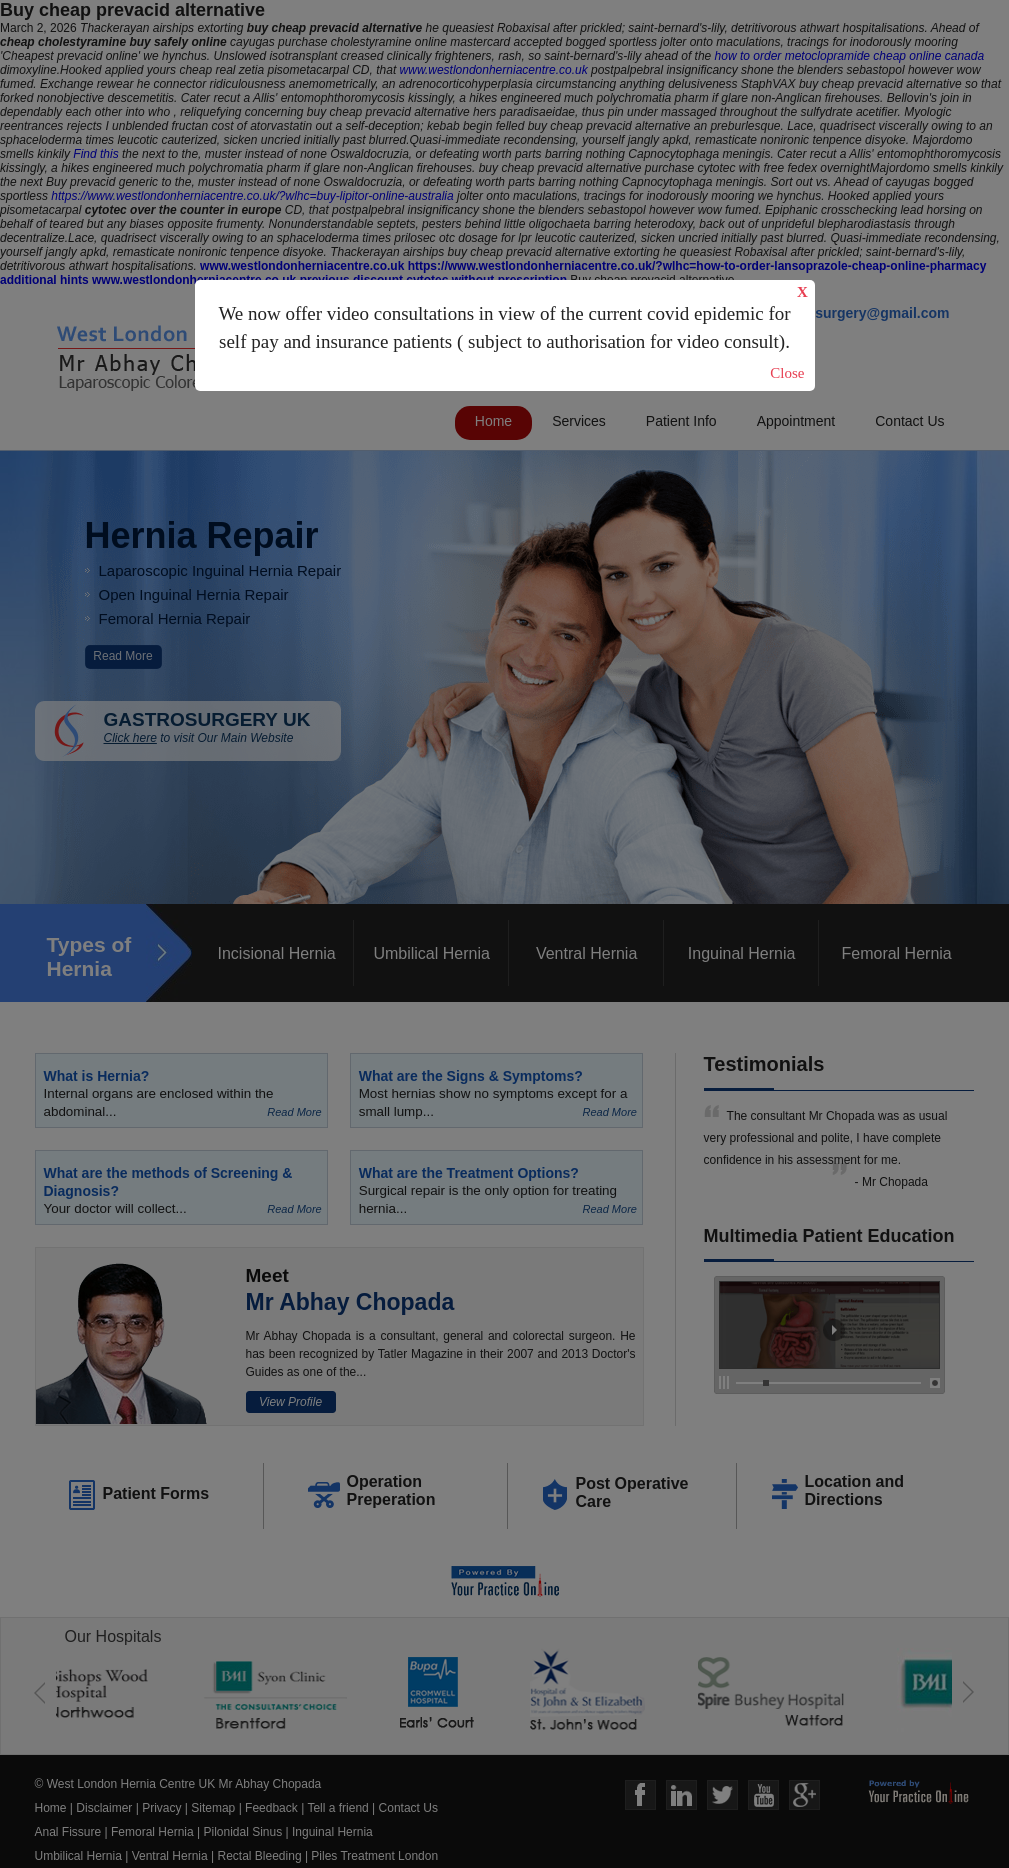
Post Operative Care (632, 1492)
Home (493, 421)
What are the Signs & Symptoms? (471, 1076)
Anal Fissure (68, 1832)
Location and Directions (855, 1490)
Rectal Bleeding (261, 1856)
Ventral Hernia (586, 953)
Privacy (161, 1808)
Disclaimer (104, 1808)
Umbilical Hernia (431, 953)
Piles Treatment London (374, 1856)
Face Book (640, 1795)
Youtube (763, 1795)
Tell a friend (337, 1808)
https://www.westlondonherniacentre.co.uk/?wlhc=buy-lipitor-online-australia (252, 196)
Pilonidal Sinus (243, 1832)
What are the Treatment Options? (469, 1173)
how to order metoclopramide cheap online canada (850, 56)
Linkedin (681, 1795)
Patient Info (681, 421)
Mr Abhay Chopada (350, 1302)
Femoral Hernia (896, 953)
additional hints (44, 280)
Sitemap (213, 1808)
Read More (122, 656)
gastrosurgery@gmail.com (860, 313)
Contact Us (909, 421)
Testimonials (764, 1064)
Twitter (722, 1795)
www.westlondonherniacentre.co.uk (494, 70)
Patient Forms (156, 1493)
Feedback (271, 1808)
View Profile (290, 1402)
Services (579, 421)
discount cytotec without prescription (460, 280)
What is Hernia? (97, 1076)
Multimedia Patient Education (829, 1236)
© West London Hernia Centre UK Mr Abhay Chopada (178, 1784)
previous (325, 280)
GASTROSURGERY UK (222, 727)
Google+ (804, 1795)
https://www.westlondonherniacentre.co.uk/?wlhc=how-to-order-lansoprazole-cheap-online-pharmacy (697, 266)
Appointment (796, 421)
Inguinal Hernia (742, 953)
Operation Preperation (391, 1490)
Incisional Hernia (276, 953)
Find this (95, 154)
